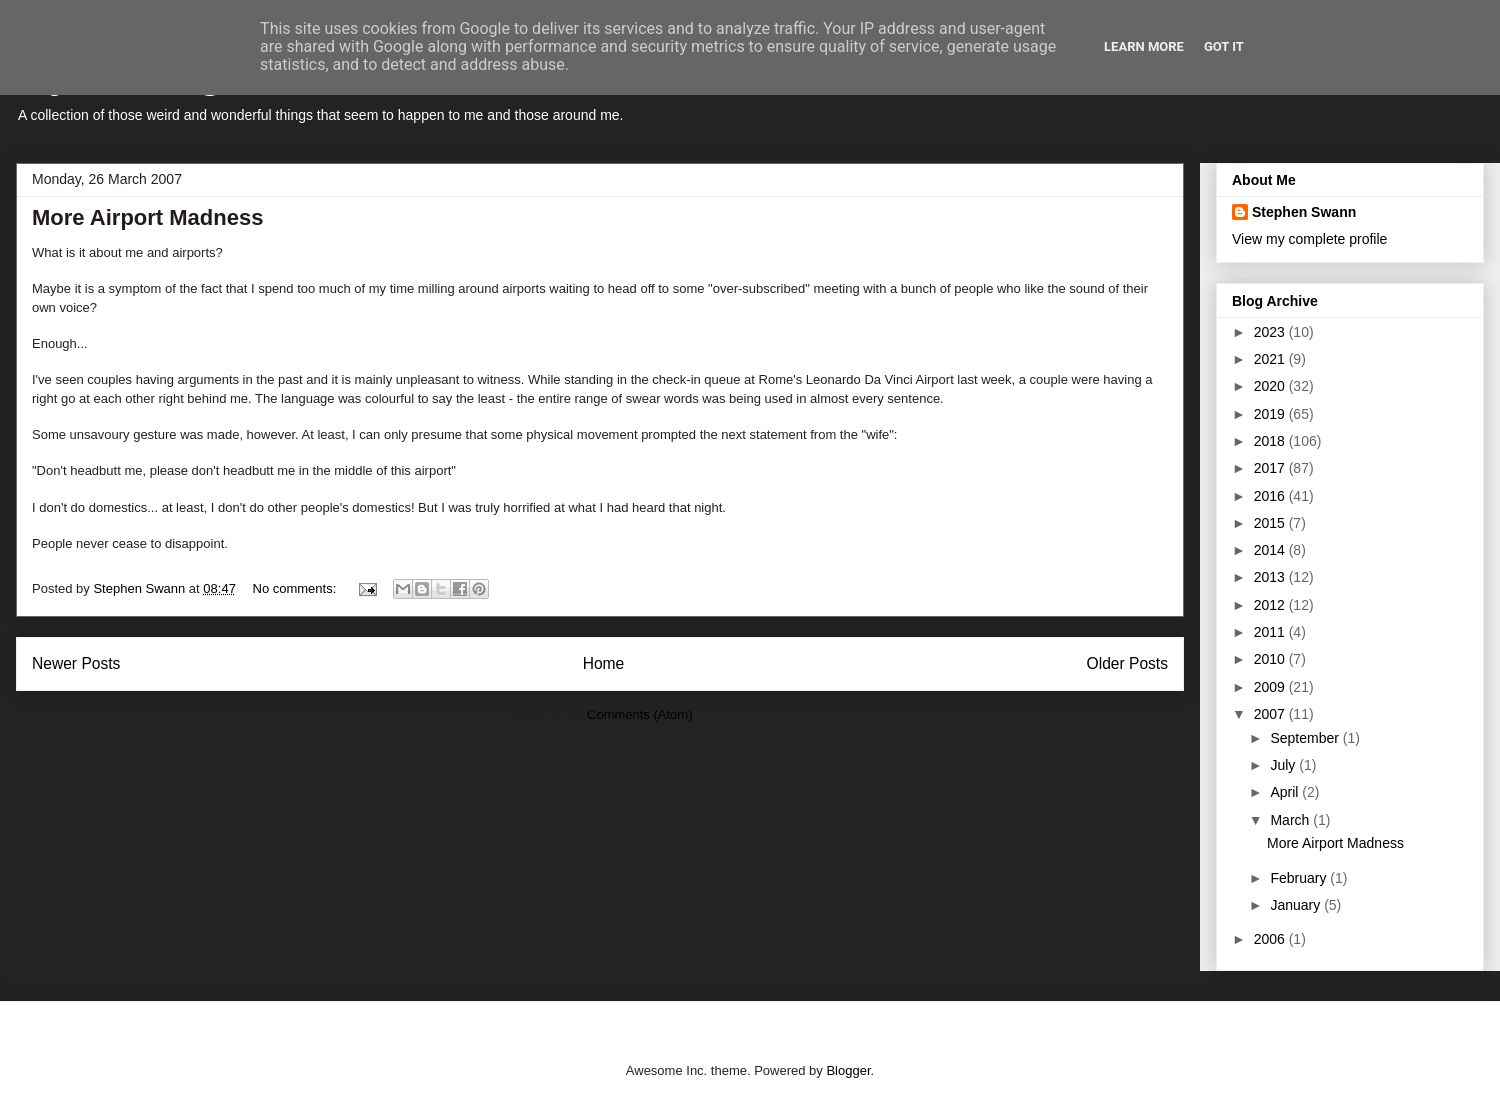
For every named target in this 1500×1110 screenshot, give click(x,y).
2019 (1271, 414)
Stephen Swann (1304, 212)
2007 (1271, 714)
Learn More (1144, 46)
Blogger (848, 1070)
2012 (1271, 605)
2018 (1271, 441)
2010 (1271, 659)
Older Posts (1127, 663)
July (1284, 765)
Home (604, 663)
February (1300, 878)
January (1297, 905)
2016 (1271, 496)
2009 (1271, 687)
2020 (1271, 386)
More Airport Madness (147, 217)
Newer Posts (76, 663)
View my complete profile (1309, 239)
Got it (1224, 46)
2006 (1271, 939)
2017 (1271, 468)
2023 (1271, 332)
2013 (1271, 577)
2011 (1271, 632)
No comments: (296, 588)
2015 (1271, 523)
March (1291, 820)
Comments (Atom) (639, 714)
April (1286, 792)
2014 (1271, 550)
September (1306, 738)
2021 (1271, 359)
